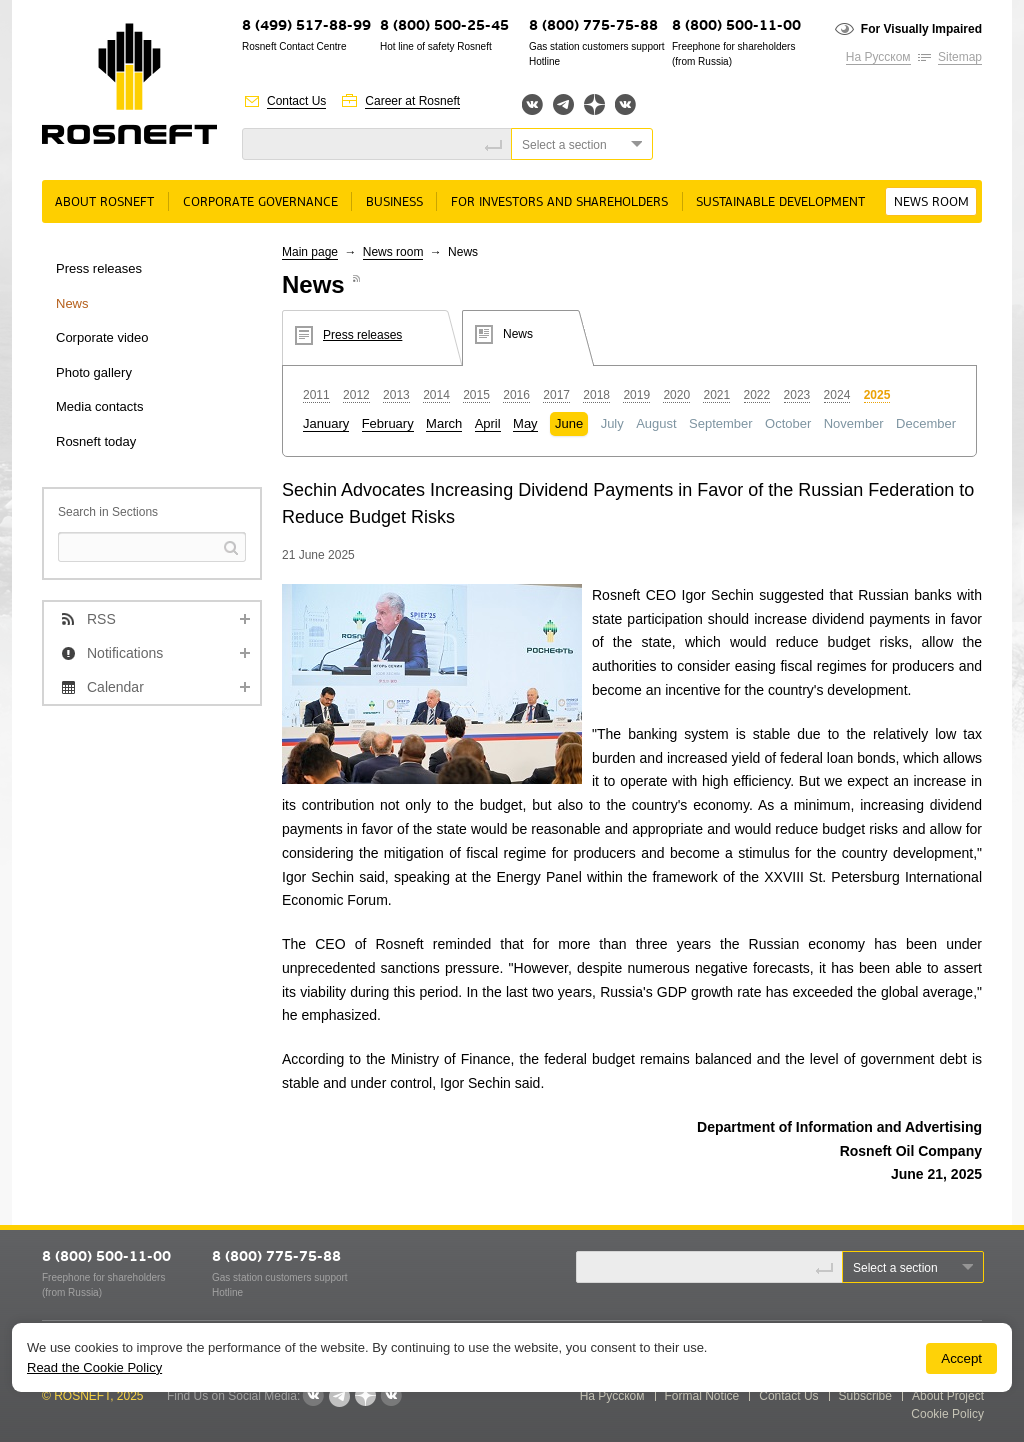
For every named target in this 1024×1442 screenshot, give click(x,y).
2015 (476, 395)
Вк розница (625, 105)
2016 (516, 395)
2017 (556, 395)
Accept (961, 1358)
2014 (436, 395)
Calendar (115, 687)
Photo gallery (94, 372)
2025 (877, 395)
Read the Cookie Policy (94, 1367)
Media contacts (99, 406)
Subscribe (865, 1396)
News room (931, 202)
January (326, 423)
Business (394, 202)
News (72, 303)
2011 (316, 395)
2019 (636, 395)
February (388, 423)
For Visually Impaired (921, 29)
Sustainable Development (780, 202)
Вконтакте (532, 104)
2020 (676, 395)
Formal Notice (702, 1396)
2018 (596, 395)
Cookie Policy (947, 1414)
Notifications (125, 653)
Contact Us (296, 101)
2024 (837, 395)
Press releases (99, 268)
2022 (757, 395)
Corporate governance (260, 202)
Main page (310, 252)
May (525, 423)
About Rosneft (104, 202)
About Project (948, 1396)
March (444, 423)
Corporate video (102, 337)
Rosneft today (96, 441)
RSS (101, 619)
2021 (716, 395)
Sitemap (960, 57)
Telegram (563, 104)
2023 (797, 395)
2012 (356, 395)
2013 (396, 395)
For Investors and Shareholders (559, 202)
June (569, 423)
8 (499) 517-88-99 (306, 26)
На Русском (878, 57)
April (488, 423)
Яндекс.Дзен (594, 104)
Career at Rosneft (412, 101)
